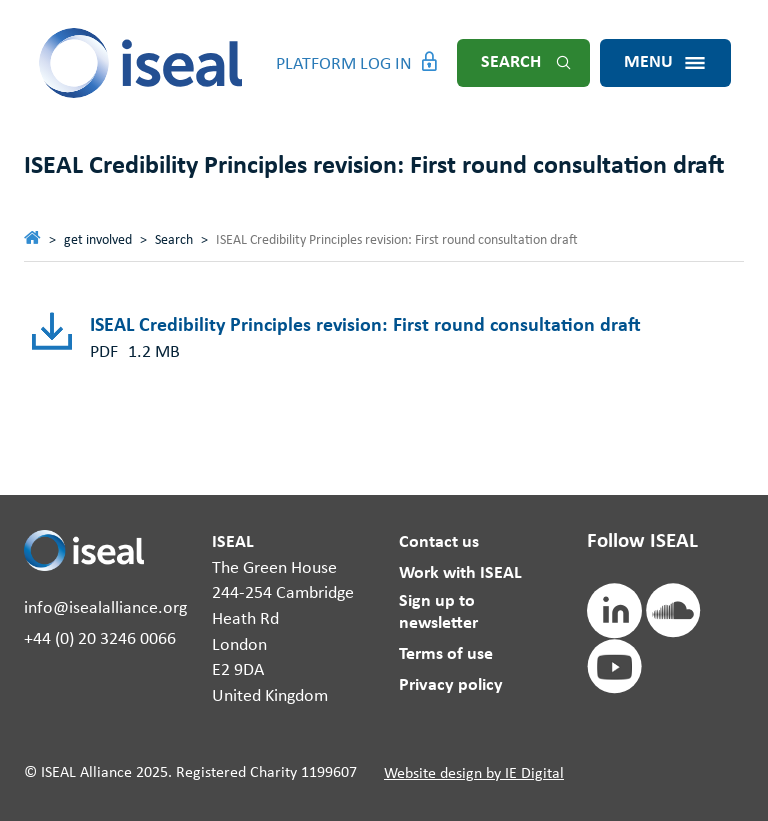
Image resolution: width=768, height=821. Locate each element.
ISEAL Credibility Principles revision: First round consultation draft (365, 326)
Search (511, 62)
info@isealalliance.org (105, 608)
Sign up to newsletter (438, 612)
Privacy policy (451, 685)
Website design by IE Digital (474, 774)
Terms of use (446, 654)
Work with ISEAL (460, 573)
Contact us (439, 542)
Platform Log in (344, 64)
